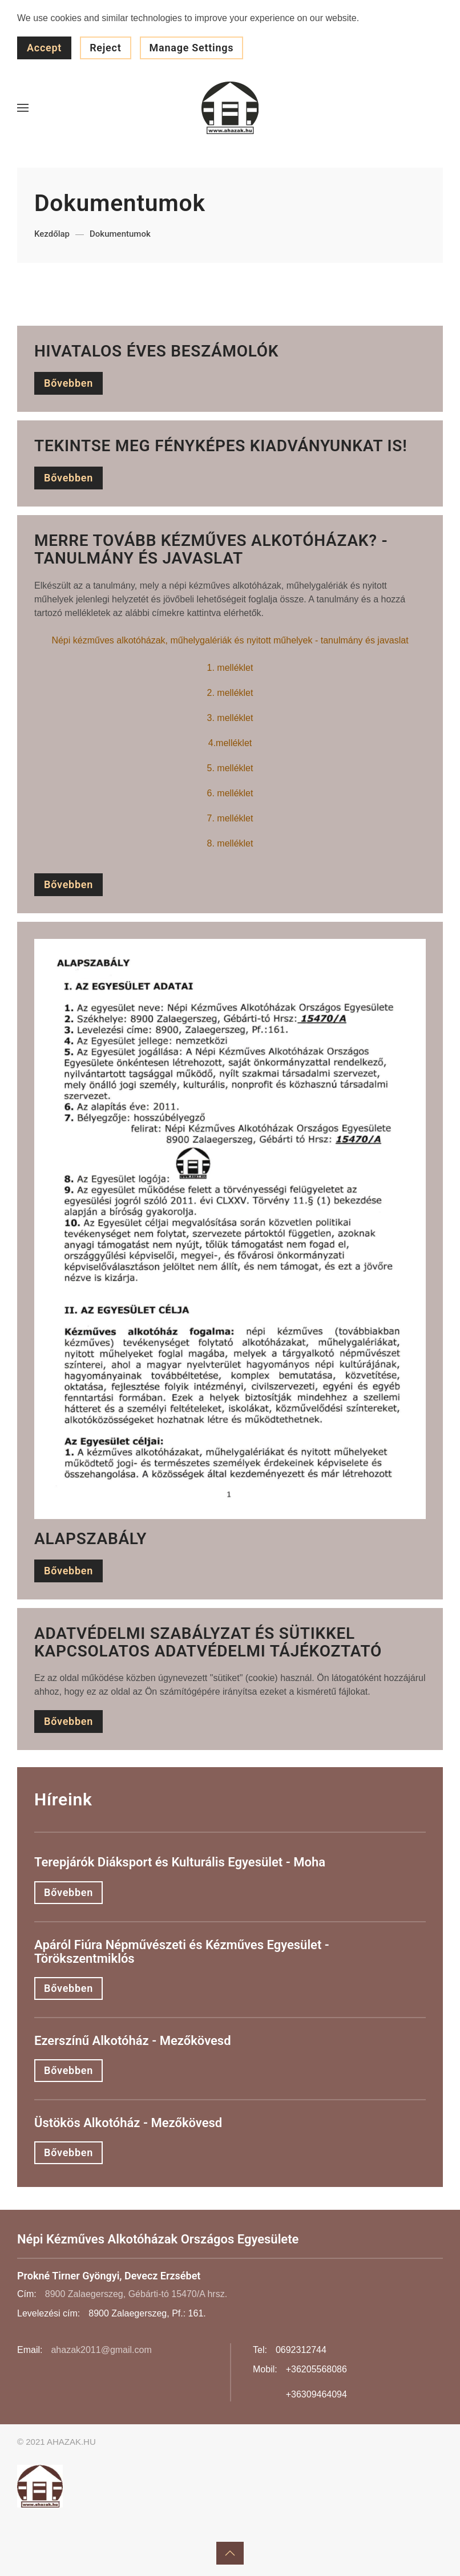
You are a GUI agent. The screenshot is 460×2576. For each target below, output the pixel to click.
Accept (44, 48)
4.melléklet (230, 743)
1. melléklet (230, 668)
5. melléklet (230, 768)
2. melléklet (230, 693)
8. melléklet (230, 843)
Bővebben (68, 383)
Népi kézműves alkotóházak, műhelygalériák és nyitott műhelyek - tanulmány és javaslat (229, 640)
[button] (23, 108)
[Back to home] (230, 108)
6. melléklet (230, 793)
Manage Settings (192, 48)
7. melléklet (230, 818)
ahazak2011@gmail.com (101, 2350)
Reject (105, 48)
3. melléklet (230, 718)
